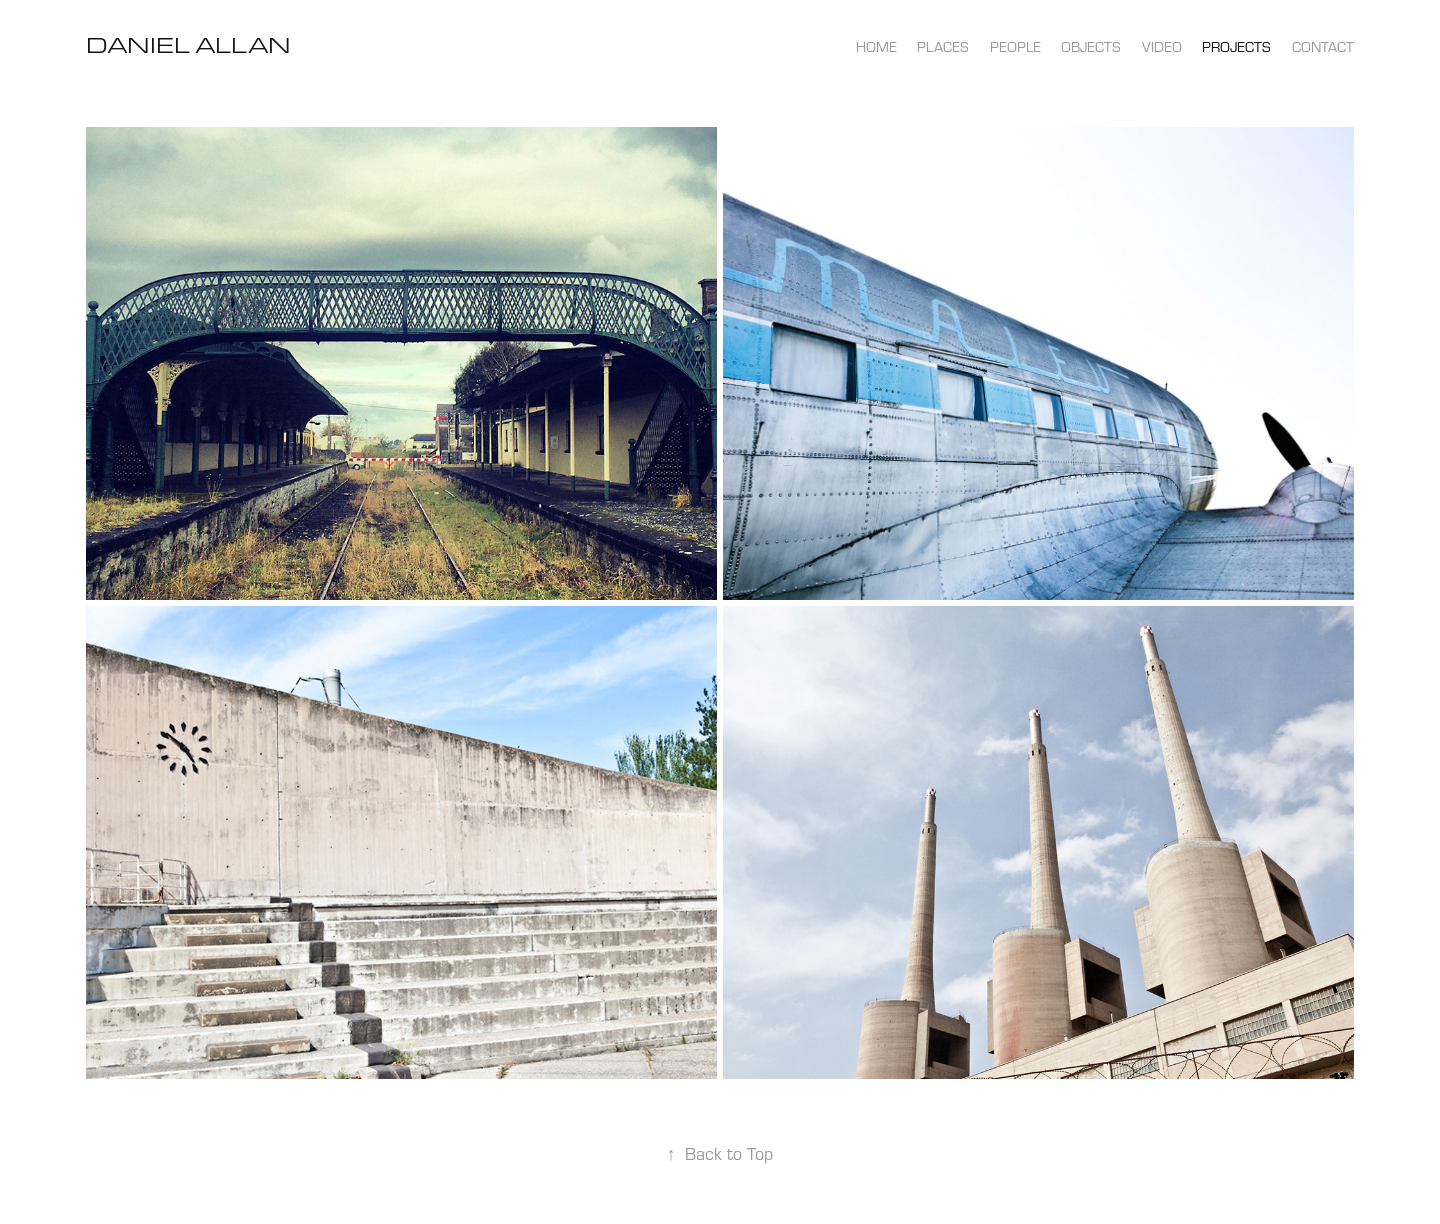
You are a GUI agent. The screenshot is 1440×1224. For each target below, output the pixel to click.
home (876, 46)
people (1015, 46)
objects (1091, 46)
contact (1323, 46)
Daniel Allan (188, 44)
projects (1236, 46)
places (943, 46)
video (1162, 46)
